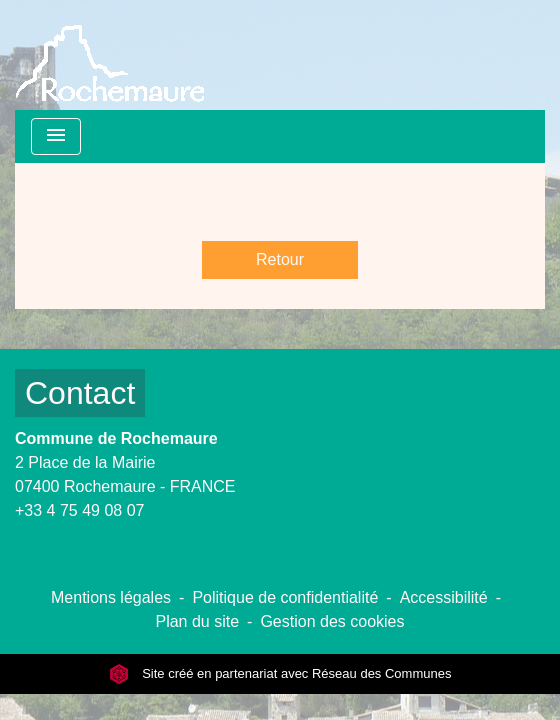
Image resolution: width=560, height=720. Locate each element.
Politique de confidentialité (285, 597)
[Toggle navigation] (56, 136)
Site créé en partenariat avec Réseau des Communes (280, 673)
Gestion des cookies (332, 621)
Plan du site (197, 621)
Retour (280, 259)
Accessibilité (444, 597)
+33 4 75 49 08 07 (79, 510)
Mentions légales (111, 597)
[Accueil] (110, 55)
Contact (80, 393)
